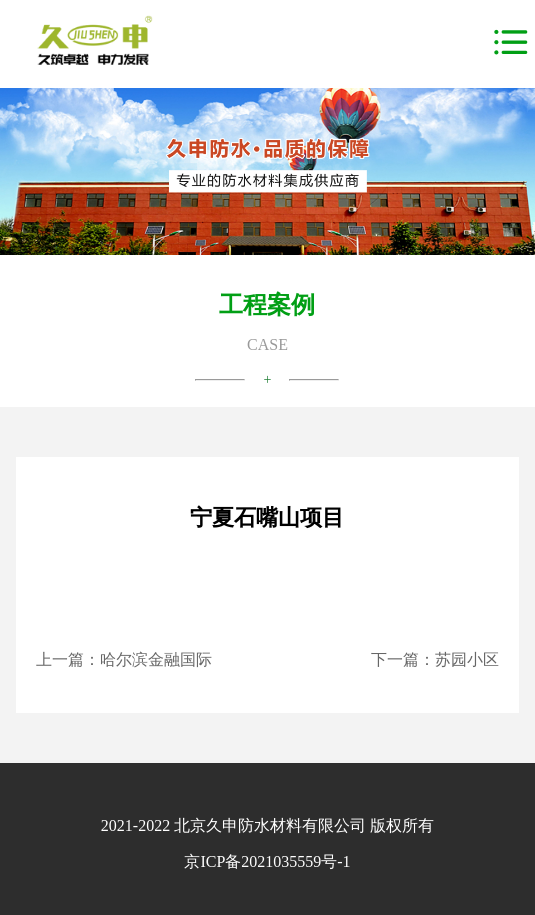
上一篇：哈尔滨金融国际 (124, 659)
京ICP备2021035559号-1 (267, 861)
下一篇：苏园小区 (435, 659)
